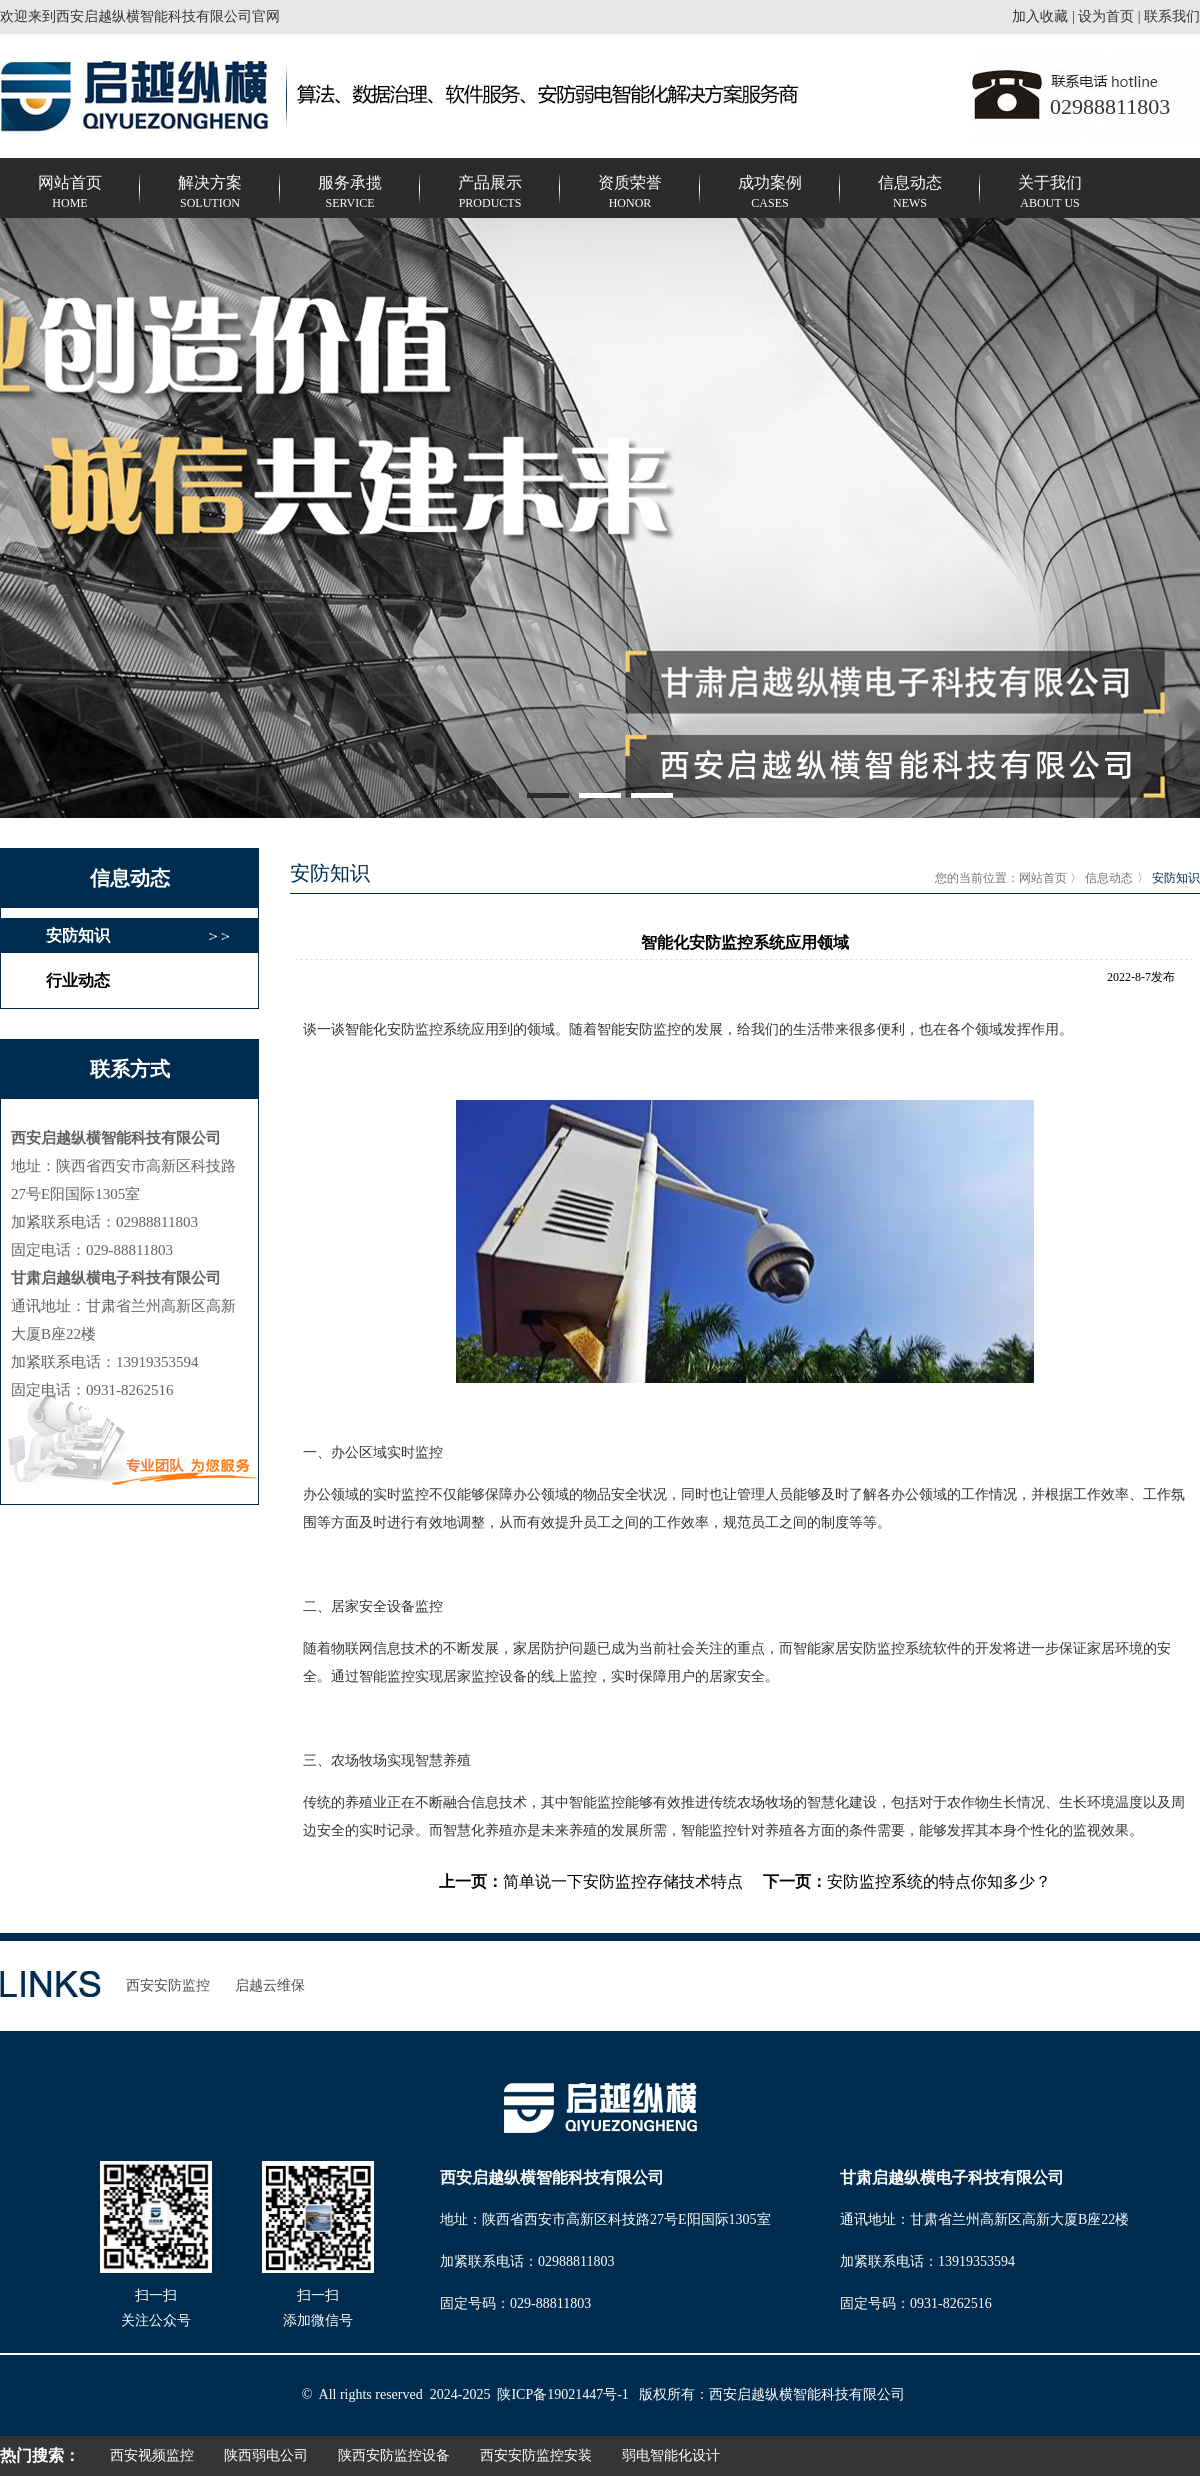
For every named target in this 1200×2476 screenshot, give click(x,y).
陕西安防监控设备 (394, 2455)
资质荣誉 (630, 193)
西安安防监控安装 (536, 2455)
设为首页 (1106, 16)
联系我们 (1172, 16)
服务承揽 (350, 193)
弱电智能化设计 (671, 2455)
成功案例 (770, 193)
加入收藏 (1040, 16)
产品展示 (490, 193)
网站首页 (70, 193)
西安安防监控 (168, 1985)
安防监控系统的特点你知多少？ (939, 1881)
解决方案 (210, 193)
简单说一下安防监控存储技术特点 (623, 1881)
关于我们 (1050, 193)
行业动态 (78, 980)
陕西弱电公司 (266, 2455)
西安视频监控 (152, 2455)
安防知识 (78, 935)
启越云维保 (270, 1985)
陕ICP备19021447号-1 (562, 2394)
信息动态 (910, 193)
